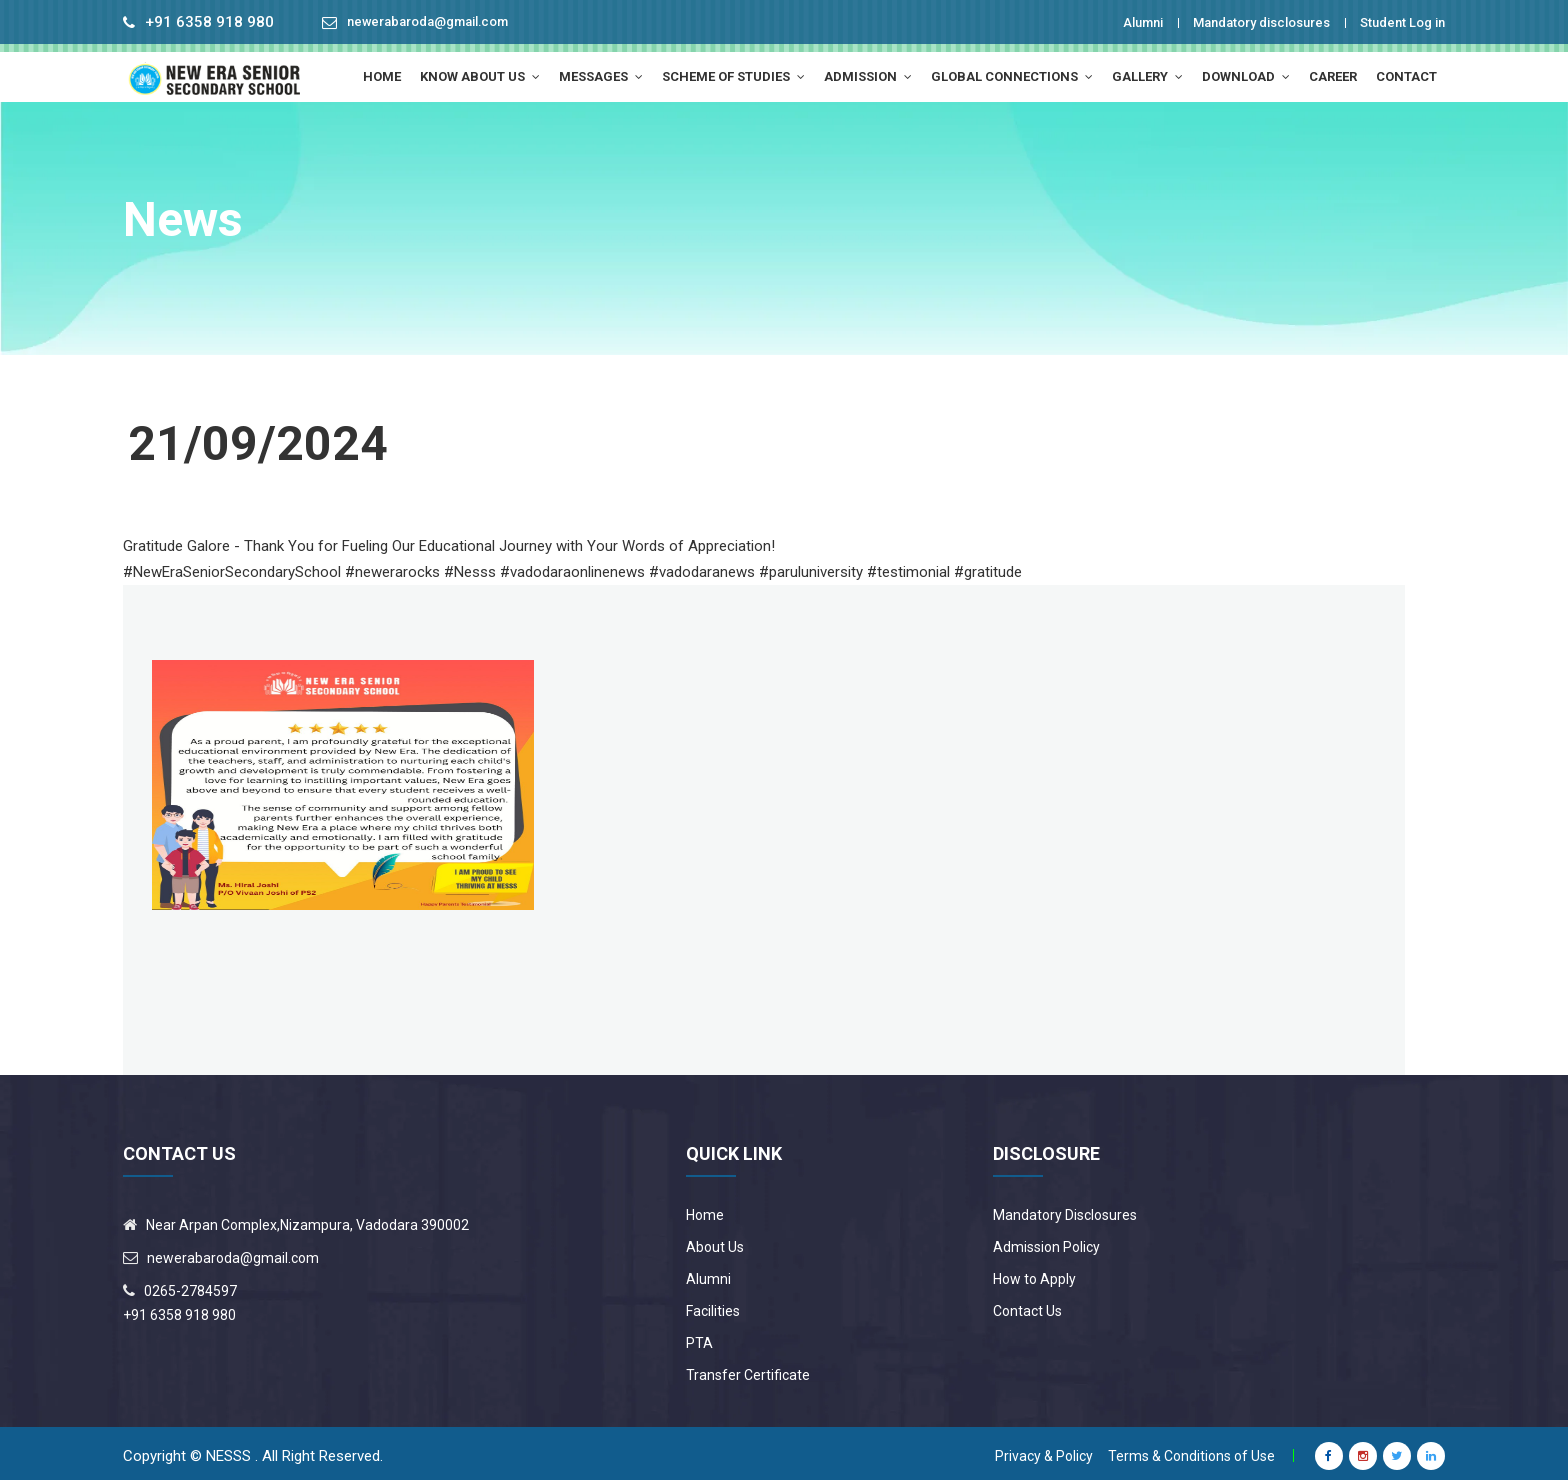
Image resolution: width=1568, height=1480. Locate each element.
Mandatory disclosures (1231, 22)
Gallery (1147, 76)
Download (1246, 76)
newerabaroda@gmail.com (443, 22)
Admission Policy (1046, 1242)
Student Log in (1394, 22)
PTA (699, 1338)
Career (1333, 76)
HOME (382, 76)
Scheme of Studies (733, 76)
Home (705, 1210)
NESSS (228, 1451)
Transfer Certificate (748, 1370)
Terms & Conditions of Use (1191, 1451)
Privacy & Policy (1044, 1451)
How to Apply (1034, 1274)
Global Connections (1012, 76)
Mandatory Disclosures (1065, 1210)
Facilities (713, 1306)
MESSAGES (601, 76)
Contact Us (1027, 1306)
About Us (715, 1242)
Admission (868, 76)
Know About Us (480, 76)
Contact (1406, 76)
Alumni (1095, 22)
